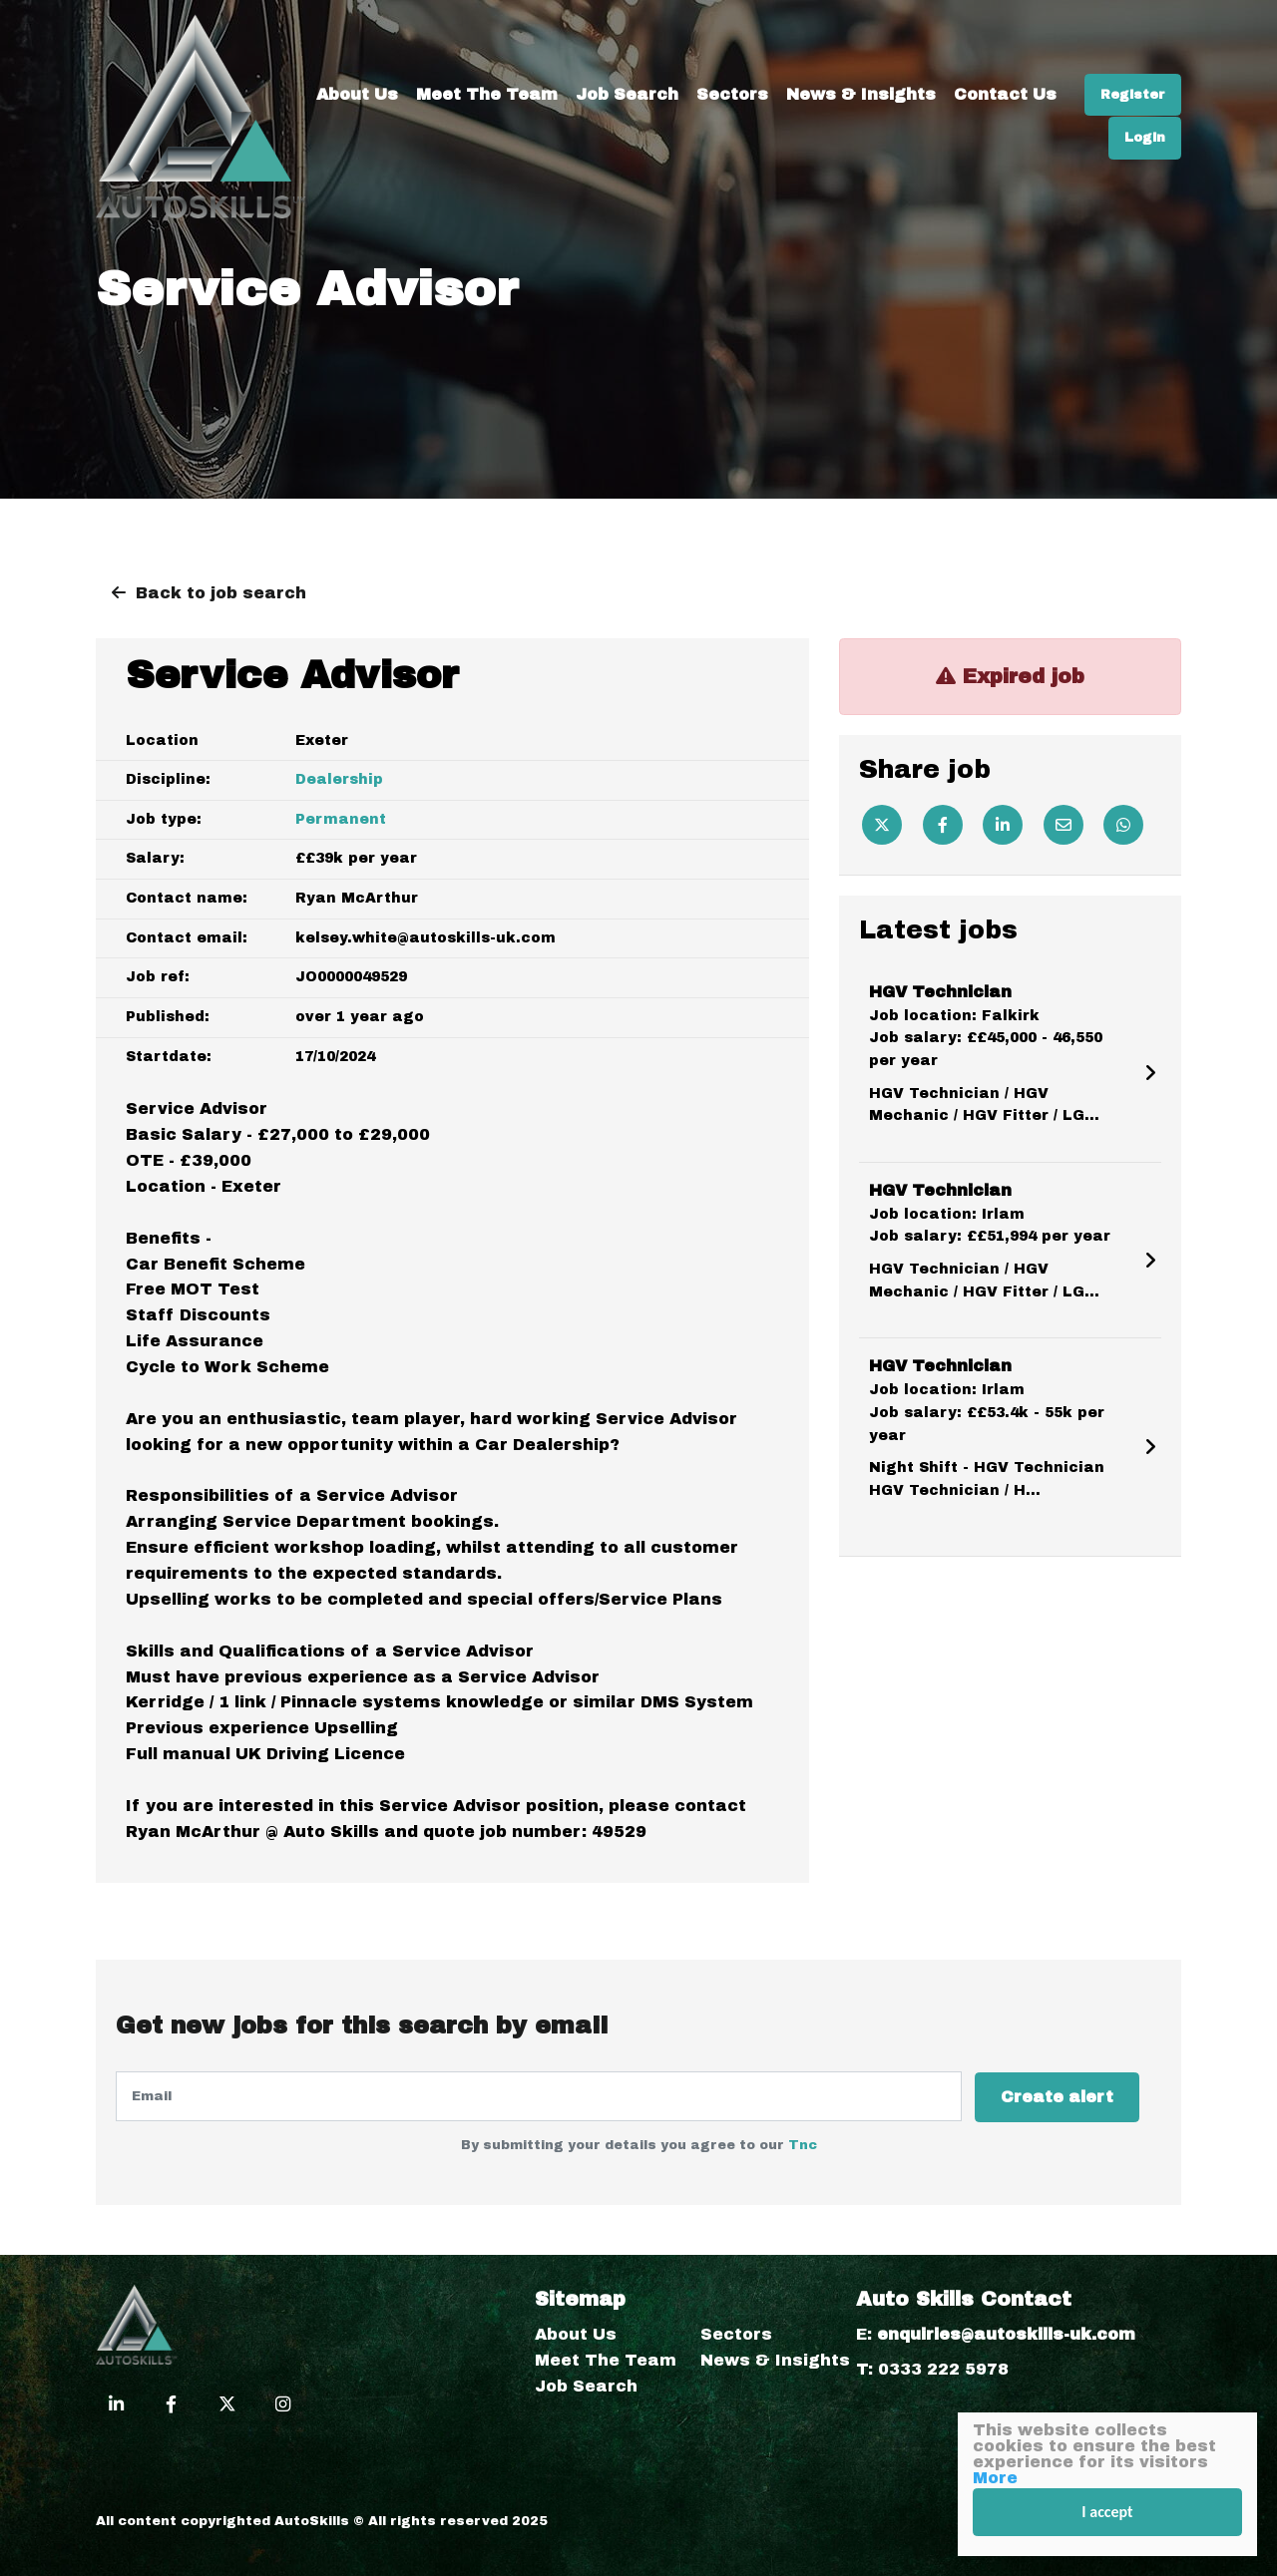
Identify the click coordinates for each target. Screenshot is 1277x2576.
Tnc (802, 2144)
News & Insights (967, 30)
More (995, 2477)
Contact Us (1111, 30)
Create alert (1059, 2095)
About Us (463, 30)
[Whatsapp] (1123, 825)
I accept (1107, 2511)
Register (1051, 74)
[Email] (1063, 825)
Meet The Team (592, 30)
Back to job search (221, 592)
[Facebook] (943, 825)
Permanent (340, 819)
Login (1144, 74)
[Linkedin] (1003, 825)
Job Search (732, 30)
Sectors (838, 30)
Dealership (339, 779)
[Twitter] (882, 825)
